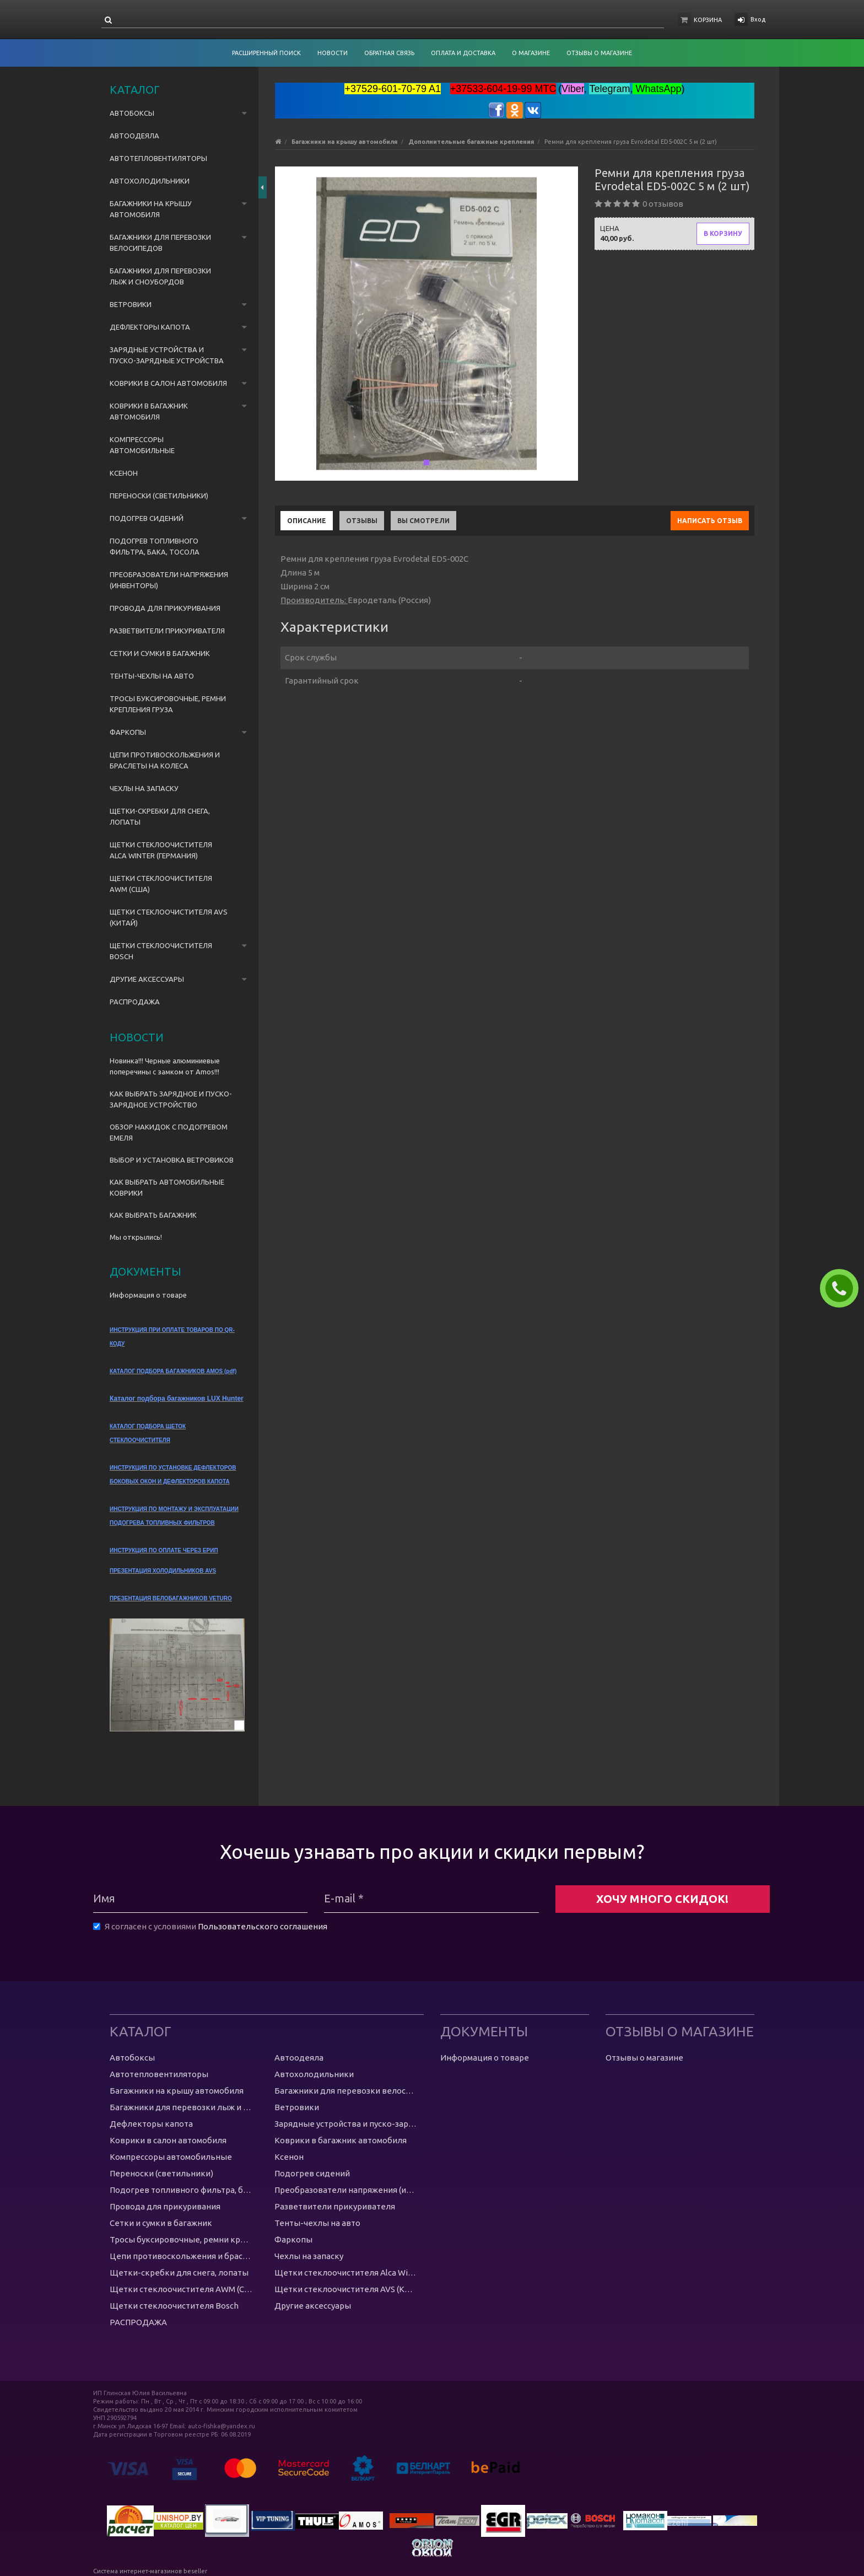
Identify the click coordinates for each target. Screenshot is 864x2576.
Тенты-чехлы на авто (152, 676)
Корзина (708, 20)
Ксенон (124, 473)
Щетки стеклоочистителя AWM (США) (161, 883)
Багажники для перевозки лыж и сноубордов (160, 276)
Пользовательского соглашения (262, 1926)
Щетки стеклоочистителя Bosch (161, 951)
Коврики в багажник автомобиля (149, 411)
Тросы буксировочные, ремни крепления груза (168, 704)
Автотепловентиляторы (158, 158)
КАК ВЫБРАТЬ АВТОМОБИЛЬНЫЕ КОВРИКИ (167, 1187)
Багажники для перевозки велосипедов (160, 242)
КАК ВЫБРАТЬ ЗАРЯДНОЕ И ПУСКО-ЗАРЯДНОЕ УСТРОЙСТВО (171, 1099)
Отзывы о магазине (644, 2057)
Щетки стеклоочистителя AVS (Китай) (169, 917)
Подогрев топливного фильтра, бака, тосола (154, 546)
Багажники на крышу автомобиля (151, 209)
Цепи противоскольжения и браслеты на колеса (165, 760)
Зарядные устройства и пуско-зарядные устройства (167, 355)
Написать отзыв (709, 520)
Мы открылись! (136, 1237)
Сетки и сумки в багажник (160, 653)
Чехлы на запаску (144, 788)
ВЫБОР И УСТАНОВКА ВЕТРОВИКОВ (172, 1160)
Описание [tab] (306, 520)
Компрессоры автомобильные (142, 444)
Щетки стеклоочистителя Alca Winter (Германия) (161, 850)
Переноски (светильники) (159, 495)
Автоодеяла (134, 135)
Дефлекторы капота (150, 327)
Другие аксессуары (147, 979)
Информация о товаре (148, 1295)
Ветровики (131, 304)
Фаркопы (128, 732)
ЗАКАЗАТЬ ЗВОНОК (843, 1288)
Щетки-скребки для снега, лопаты (160, 816)
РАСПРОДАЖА (135, 1001)
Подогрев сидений (146, 518)
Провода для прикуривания (165, 608)
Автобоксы (132, 113)
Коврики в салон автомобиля (168, 383)
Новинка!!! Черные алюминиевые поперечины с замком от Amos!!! (165, 1066)
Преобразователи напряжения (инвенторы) (169, 580)
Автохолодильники (150, 181)
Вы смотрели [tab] (423, 520)
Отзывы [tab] (361, 520)
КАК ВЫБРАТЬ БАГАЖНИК (153, 1215)
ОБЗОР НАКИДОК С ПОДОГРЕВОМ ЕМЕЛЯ (169, 1132)
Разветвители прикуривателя (167, 630)
